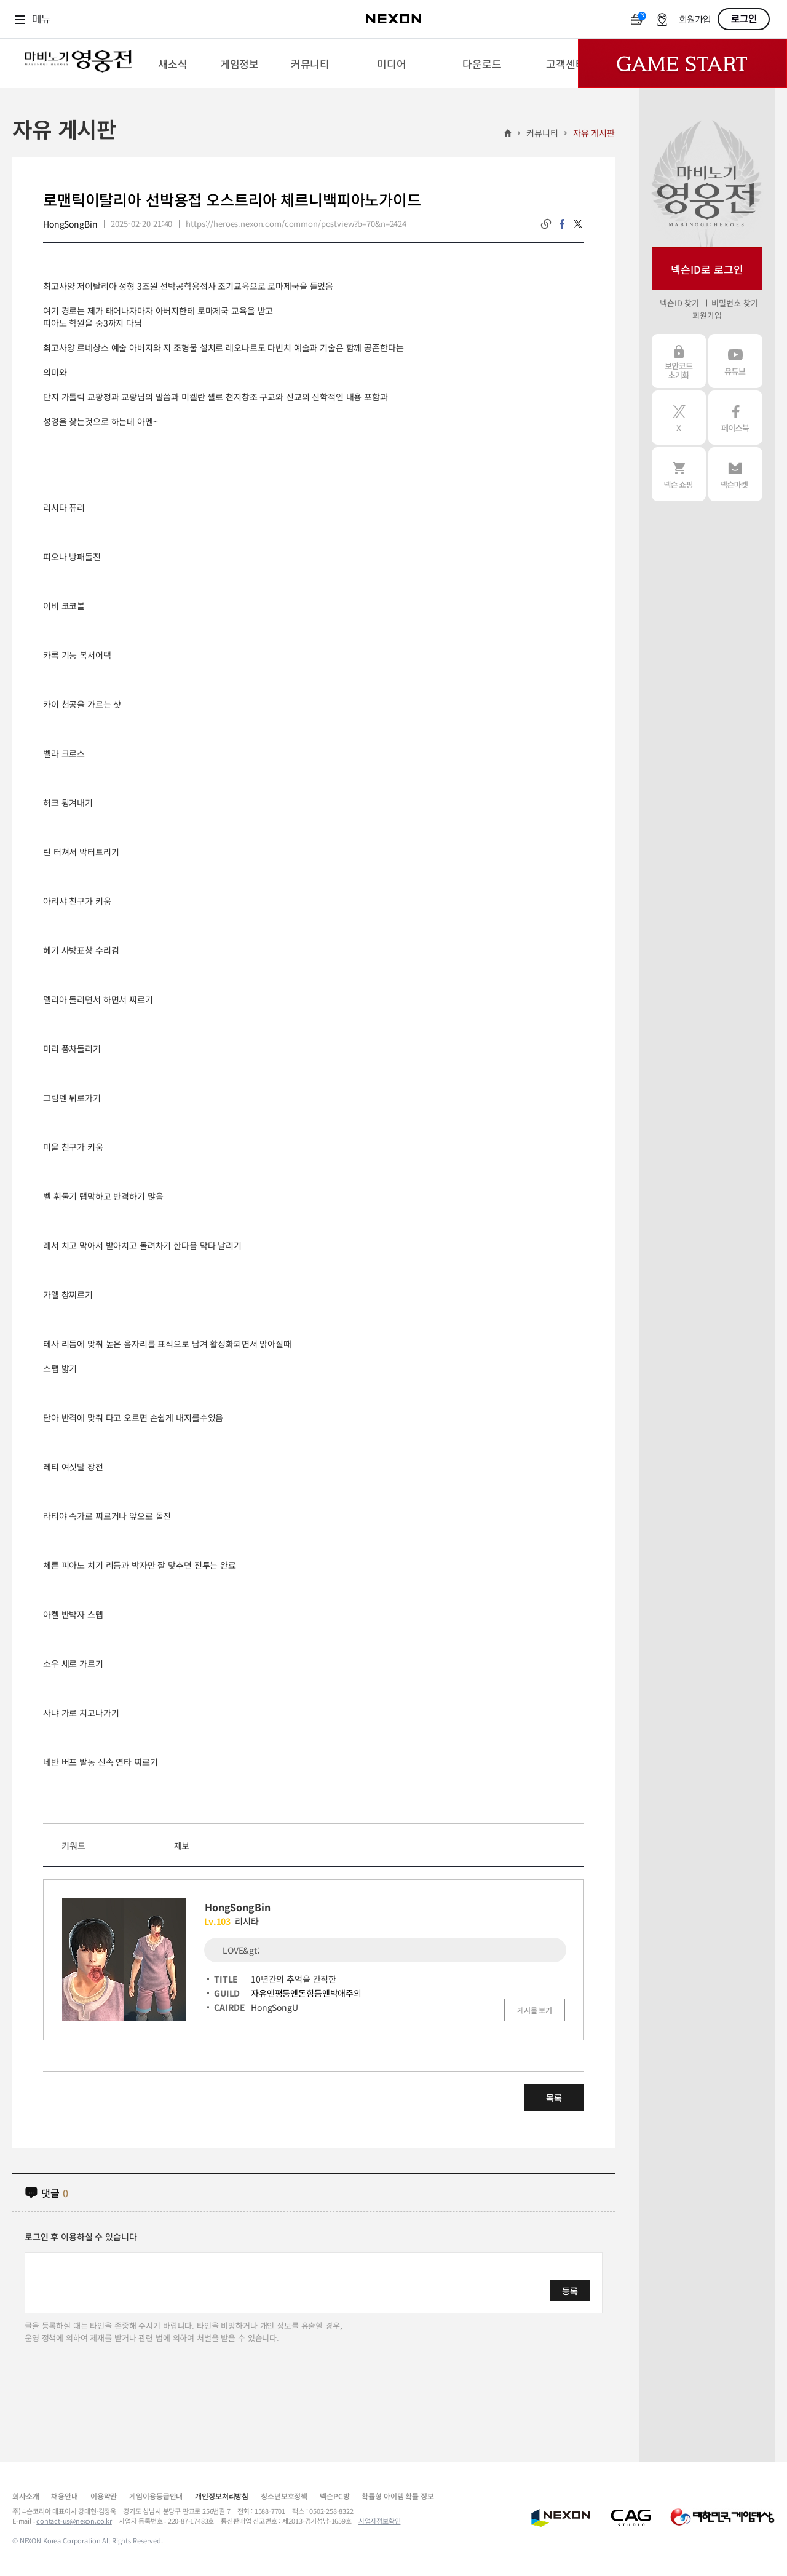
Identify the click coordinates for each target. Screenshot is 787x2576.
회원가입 (695, 20)
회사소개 (25, 2496)
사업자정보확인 (379, 2521)
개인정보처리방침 (221, 2496)
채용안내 (64, 2496)
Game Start (682, 63)
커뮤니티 (542, 133)
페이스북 (735, 417)
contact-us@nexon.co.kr (74, 2521)
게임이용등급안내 (156, 2496)
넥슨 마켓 (735, 474)
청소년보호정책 (284, 2496)
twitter (578, 224)
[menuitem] (172, 63)
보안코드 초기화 (679, 361)
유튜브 (735, 361)
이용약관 (103, 2496)
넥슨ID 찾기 (679, 303)
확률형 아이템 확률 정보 (397, 2496)
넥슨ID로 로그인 (707, 269)
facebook (562, 224)
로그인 (744, 19)
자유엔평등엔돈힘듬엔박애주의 (306, 1993)
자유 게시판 (594, 133)
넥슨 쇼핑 (679, 474)
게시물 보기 (534, 2010)
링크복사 (546, 224)
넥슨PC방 (334, 2496)
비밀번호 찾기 (734, 303)
